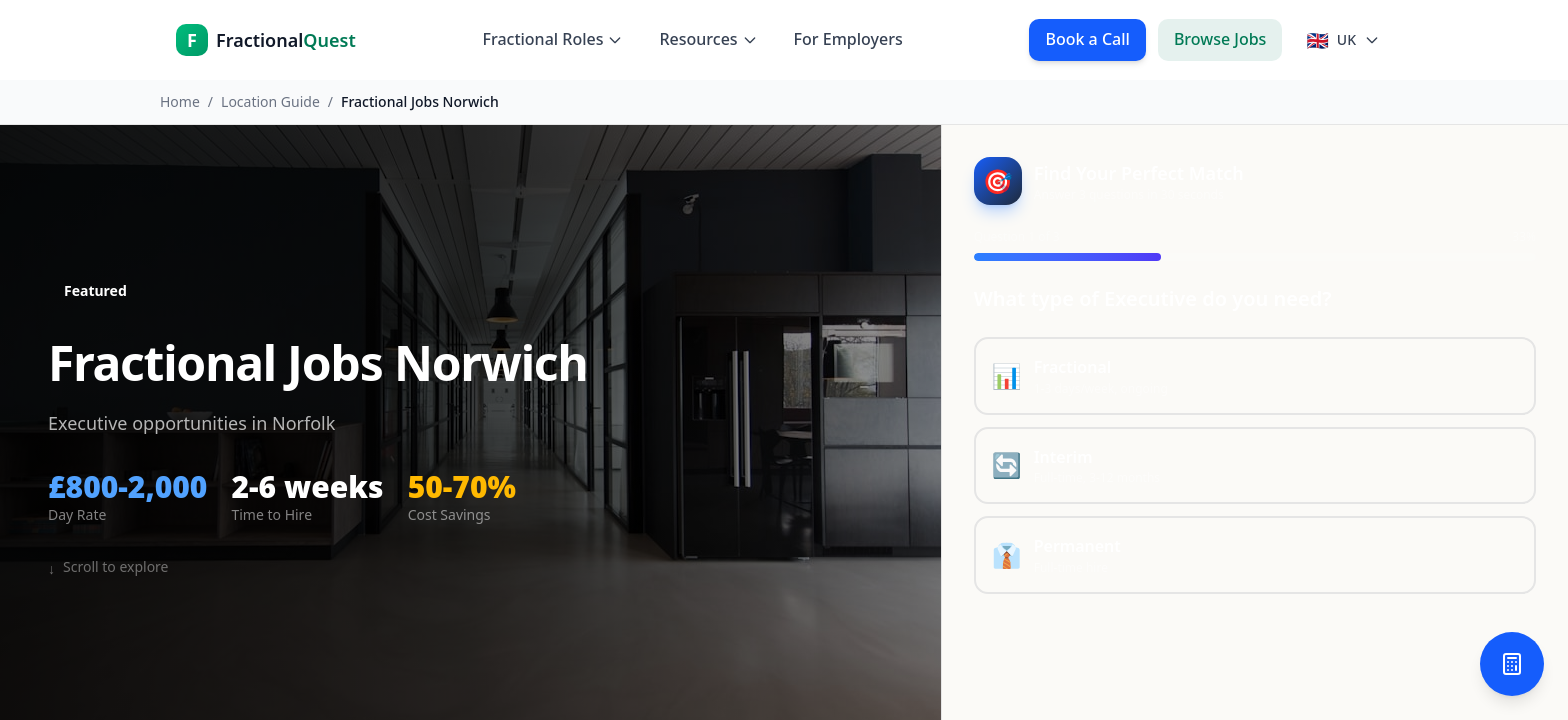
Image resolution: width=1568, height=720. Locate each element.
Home (180, 101)
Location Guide (270, 101)
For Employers (848, 39)
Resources (708, 39)
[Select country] (1343, 40)
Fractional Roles (552, 39)
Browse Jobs (1220, 39)
